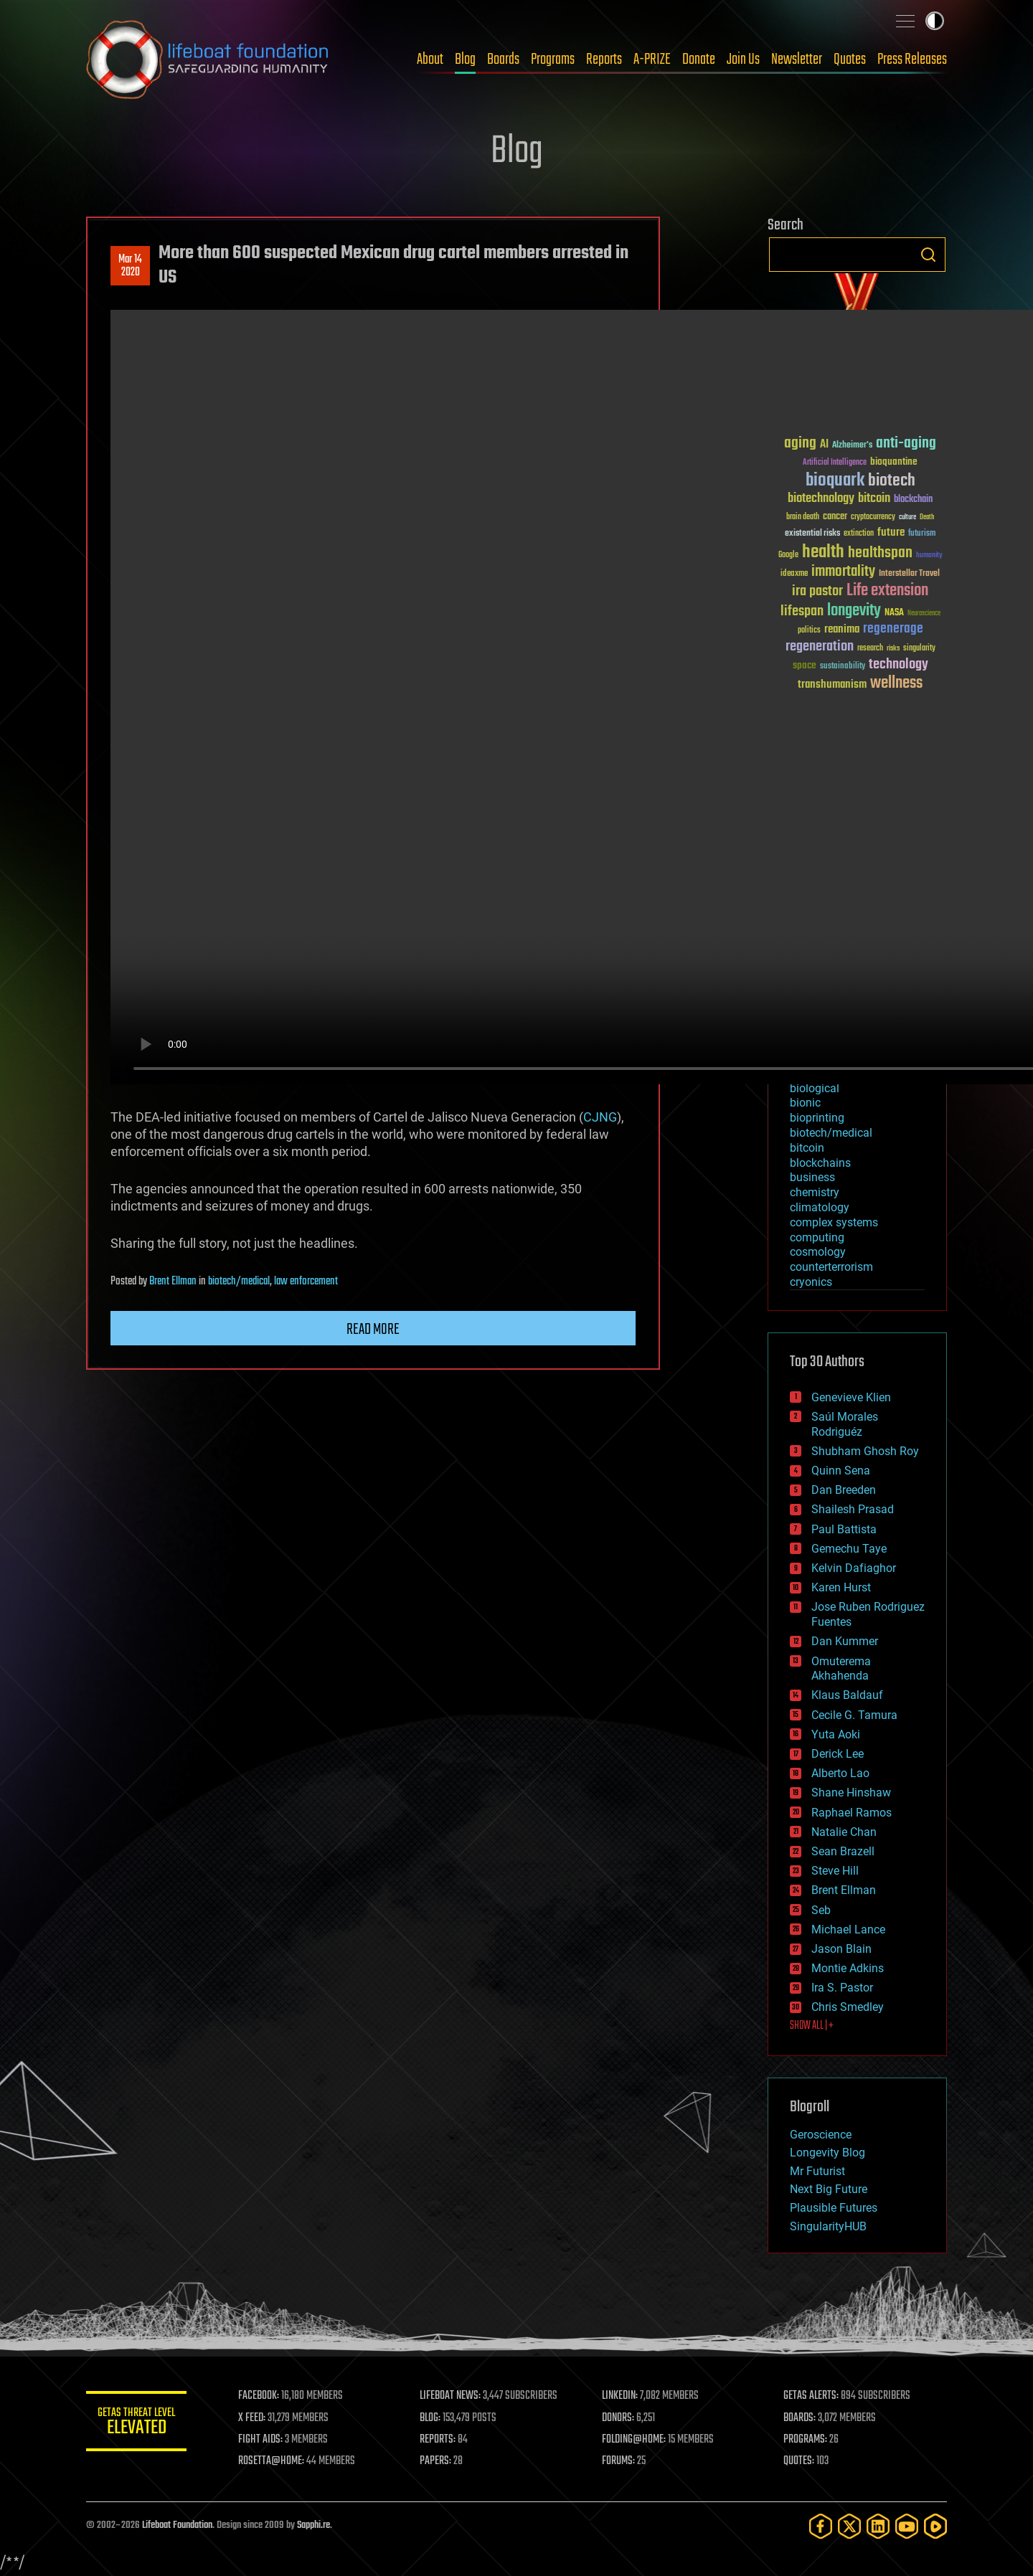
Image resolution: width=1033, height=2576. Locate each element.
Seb (821, 1910)
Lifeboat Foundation (177, 2525)
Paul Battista (844, 1529)
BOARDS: (799, 2418)
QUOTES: (798, 2461)
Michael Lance (848, 1929)
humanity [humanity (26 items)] (929, 555)
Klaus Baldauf (847, 1695)
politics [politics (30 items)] (809, 630)
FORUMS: (618, 2461)
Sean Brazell (842, 1851)
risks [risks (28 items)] (893, 648)
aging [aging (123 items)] (800, 444)
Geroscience (821, 2134)
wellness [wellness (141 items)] (896, 683)
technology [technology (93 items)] (898, 665)
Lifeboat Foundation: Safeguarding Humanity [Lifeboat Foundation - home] (208, 59)
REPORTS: (438, 2439)
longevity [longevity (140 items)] (854, 611)
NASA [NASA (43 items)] (894, 613)
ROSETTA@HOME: (271, 2461)
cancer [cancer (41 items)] (835, 517)
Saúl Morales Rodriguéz (844, 1424)
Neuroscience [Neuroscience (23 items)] (923, 614)
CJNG (600, 1116)
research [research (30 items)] (870, 648)
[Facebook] (820, 2526)
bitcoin (807, 1148)
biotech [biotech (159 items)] (891, 481)
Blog (465, 59)
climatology (819, 1207)
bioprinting (817, 1117)
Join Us (743, 59)
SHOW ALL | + (812, 2026)
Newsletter (796, 59)
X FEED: (251, 2418)
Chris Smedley (847, 2007)
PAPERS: (435, 2461)
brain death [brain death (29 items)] (802, 517)
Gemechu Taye (849, 1548)
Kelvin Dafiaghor (853, 1568)
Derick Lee (837, 1754)
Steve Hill (835, 1870)
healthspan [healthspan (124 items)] (880, 553)
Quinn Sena (840, 1470)
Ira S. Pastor (842, 1987)
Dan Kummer (844, 1641)
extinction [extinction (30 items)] (859, 534)
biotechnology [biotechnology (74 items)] (821, 498)
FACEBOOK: (258, 2396)
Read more (373, 1329)
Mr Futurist (817, 2171)
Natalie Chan (844, 1832)
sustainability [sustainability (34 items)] (842, 667)
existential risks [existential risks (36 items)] (812, 534)
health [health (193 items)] (823, 552)
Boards (503, 59)
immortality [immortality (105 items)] (843, 571)
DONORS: (618, 2418)
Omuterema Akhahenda (841, 1668)
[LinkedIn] (878, 2526)
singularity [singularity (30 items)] (919, 648)
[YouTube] (906, 2526)
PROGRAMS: (805, 2439)
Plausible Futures (833, 2208)
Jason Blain (841, 1949)
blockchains (820, 1163)
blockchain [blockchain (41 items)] (913, 500)
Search (928, 254)
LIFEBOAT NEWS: (450, 2396)
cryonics (811, 1282)
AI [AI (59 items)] (824, 445)
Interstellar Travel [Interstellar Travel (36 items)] (909, 574)
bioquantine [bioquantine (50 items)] (894, 461)
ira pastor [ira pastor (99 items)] (817, 591)
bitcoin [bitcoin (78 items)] (874, 498)
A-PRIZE (652, 59)
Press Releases (912, 59)
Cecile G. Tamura (854, 1715)
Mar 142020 (130, 266)
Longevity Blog (827, 2152)
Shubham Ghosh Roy (865, 1451)
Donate (698, 59)
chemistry (814, 1192)
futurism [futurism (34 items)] (921, 534)
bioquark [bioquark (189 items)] (835, 480)
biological (814, 1088)
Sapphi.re (313, 2525)
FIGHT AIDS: (260, 2439)
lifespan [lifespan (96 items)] (802, 611)
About (430, 59)
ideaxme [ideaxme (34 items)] (794, 574)
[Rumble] (935, 2526)
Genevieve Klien (851, 1397)
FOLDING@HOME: (634, 2439)
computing (817, 1237)
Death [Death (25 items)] (927, 517)
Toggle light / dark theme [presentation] (934, 20)
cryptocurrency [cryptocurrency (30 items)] (873, 517)
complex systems (834, 1222)
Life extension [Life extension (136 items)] (887, 591)
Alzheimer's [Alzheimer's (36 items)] (852, 445)
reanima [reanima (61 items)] (841, 629)
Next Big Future (828, 2189)
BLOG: (430, 2418)
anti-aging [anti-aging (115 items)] (906, 444)
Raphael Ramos (851, 1812)
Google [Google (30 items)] (788, 555)
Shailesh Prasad (852, 1509)
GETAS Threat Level (136, 2423)
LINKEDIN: (620, 2396)
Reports (604, 59)
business (812, 1177)
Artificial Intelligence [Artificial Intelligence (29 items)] (835, 463)
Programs (553, 59)
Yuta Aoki (835, 1734)
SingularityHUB (828, 2226)
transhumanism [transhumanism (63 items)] (832, 684)
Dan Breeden (843, 1490)
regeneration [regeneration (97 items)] (820, 646)
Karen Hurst (841, 1587)
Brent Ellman (173, 1281)
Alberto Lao (840, 1773)
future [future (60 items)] (891, 532)
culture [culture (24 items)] (907, 517)
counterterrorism (831, 1267)
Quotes (850, 59)
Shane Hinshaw (851, 1792)
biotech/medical (239, 1281)
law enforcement (306, 1281)
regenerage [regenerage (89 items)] (893, 629)
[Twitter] (849, 2526)
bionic (805, 1102)
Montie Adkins (847, 1968)
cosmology (818, 1252)
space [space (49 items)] (804, 665)
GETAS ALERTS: (811, 2396)
